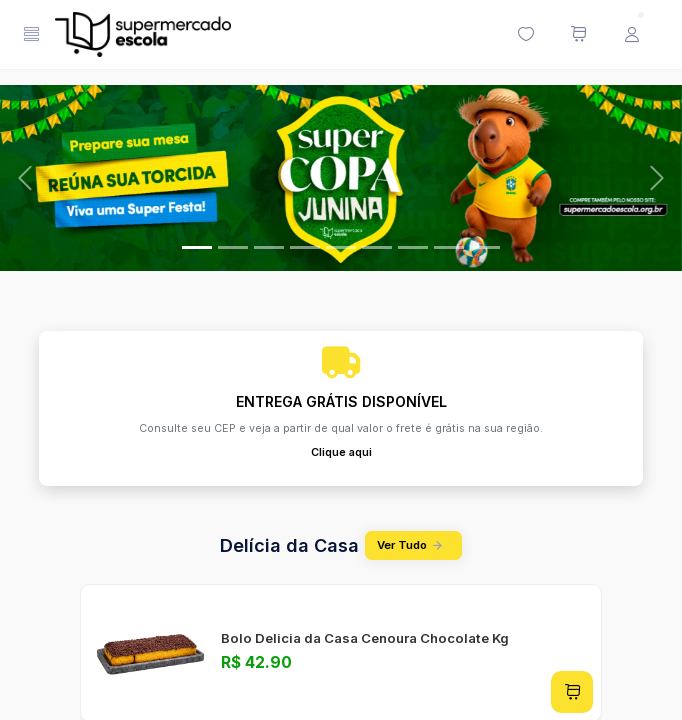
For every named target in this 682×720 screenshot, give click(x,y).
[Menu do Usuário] (631, 35)
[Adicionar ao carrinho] (572, 692)
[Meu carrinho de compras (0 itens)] (578, 35)
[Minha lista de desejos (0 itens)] (525, 35)
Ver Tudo (413, 545)
